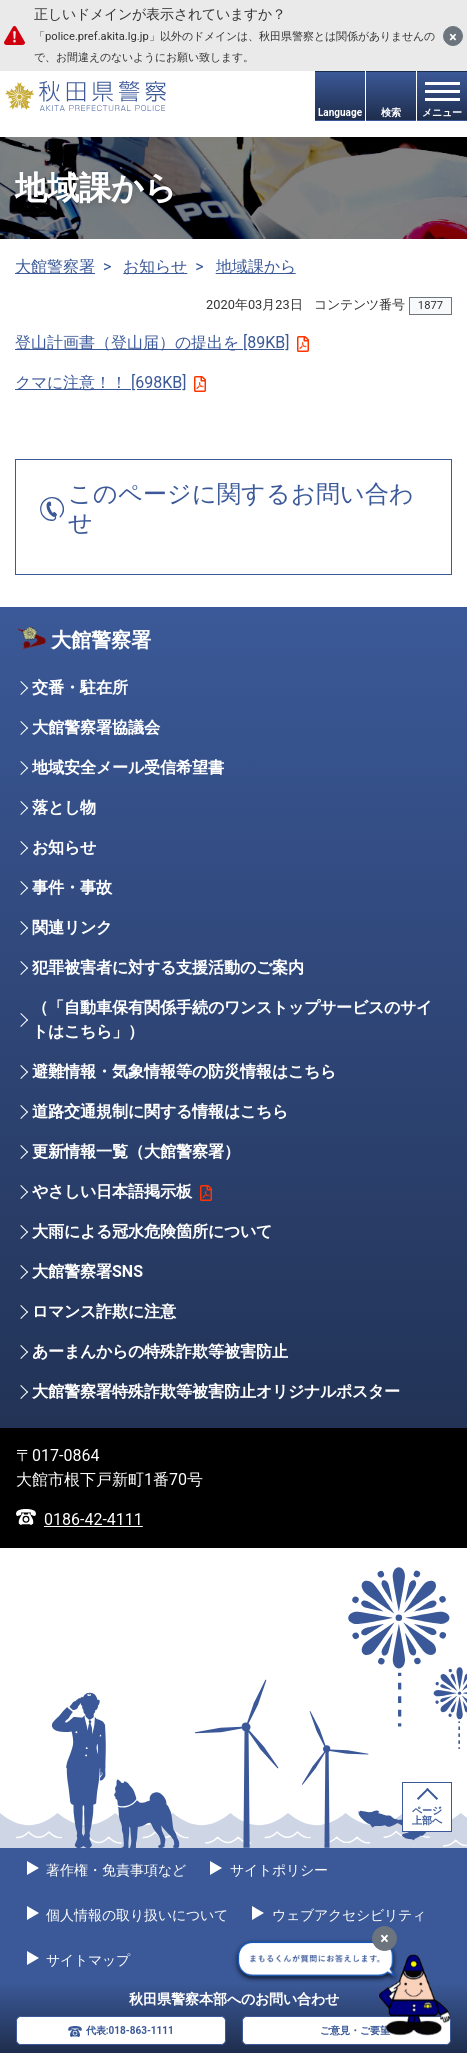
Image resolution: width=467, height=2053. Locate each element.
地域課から (256, 266)
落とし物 (64, 807)
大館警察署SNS (87, 1271)
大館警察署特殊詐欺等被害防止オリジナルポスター (216, 1391)
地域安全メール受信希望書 (128, 767)
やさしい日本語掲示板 (122, 1191)
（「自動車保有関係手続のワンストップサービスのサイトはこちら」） (232, 1019)
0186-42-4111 (93, 1519)
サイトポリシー (276, 1870)
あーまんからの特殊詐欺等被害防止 (160, 1351)
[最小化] (384, 1938)
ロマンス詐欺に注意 (104, 1311)
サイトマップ (86, 1960)
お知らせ (155, 266)
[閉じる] (453, 36)
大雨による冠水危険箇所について (152, 1231)
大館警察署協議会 (96, 727)
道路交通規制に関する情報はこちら (160, 1111)
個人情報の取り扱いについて (135, 1915)
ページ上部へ (427, 1815)
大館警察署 (55, 266)
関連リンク (72, 927)
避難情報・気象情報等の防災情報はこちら (184, 1071)
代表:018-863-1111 (130, 2030)
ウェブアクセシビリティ (346, 1915)
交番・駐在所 (80, 687)
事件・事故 (72, 887)
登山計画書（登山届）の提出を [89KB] (162, 342)
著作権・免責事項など (114, 1870)
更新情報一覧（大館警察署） (136, 1151)
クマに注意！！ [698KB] (110, 382)
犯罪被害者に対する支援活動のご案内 (168, 967)
